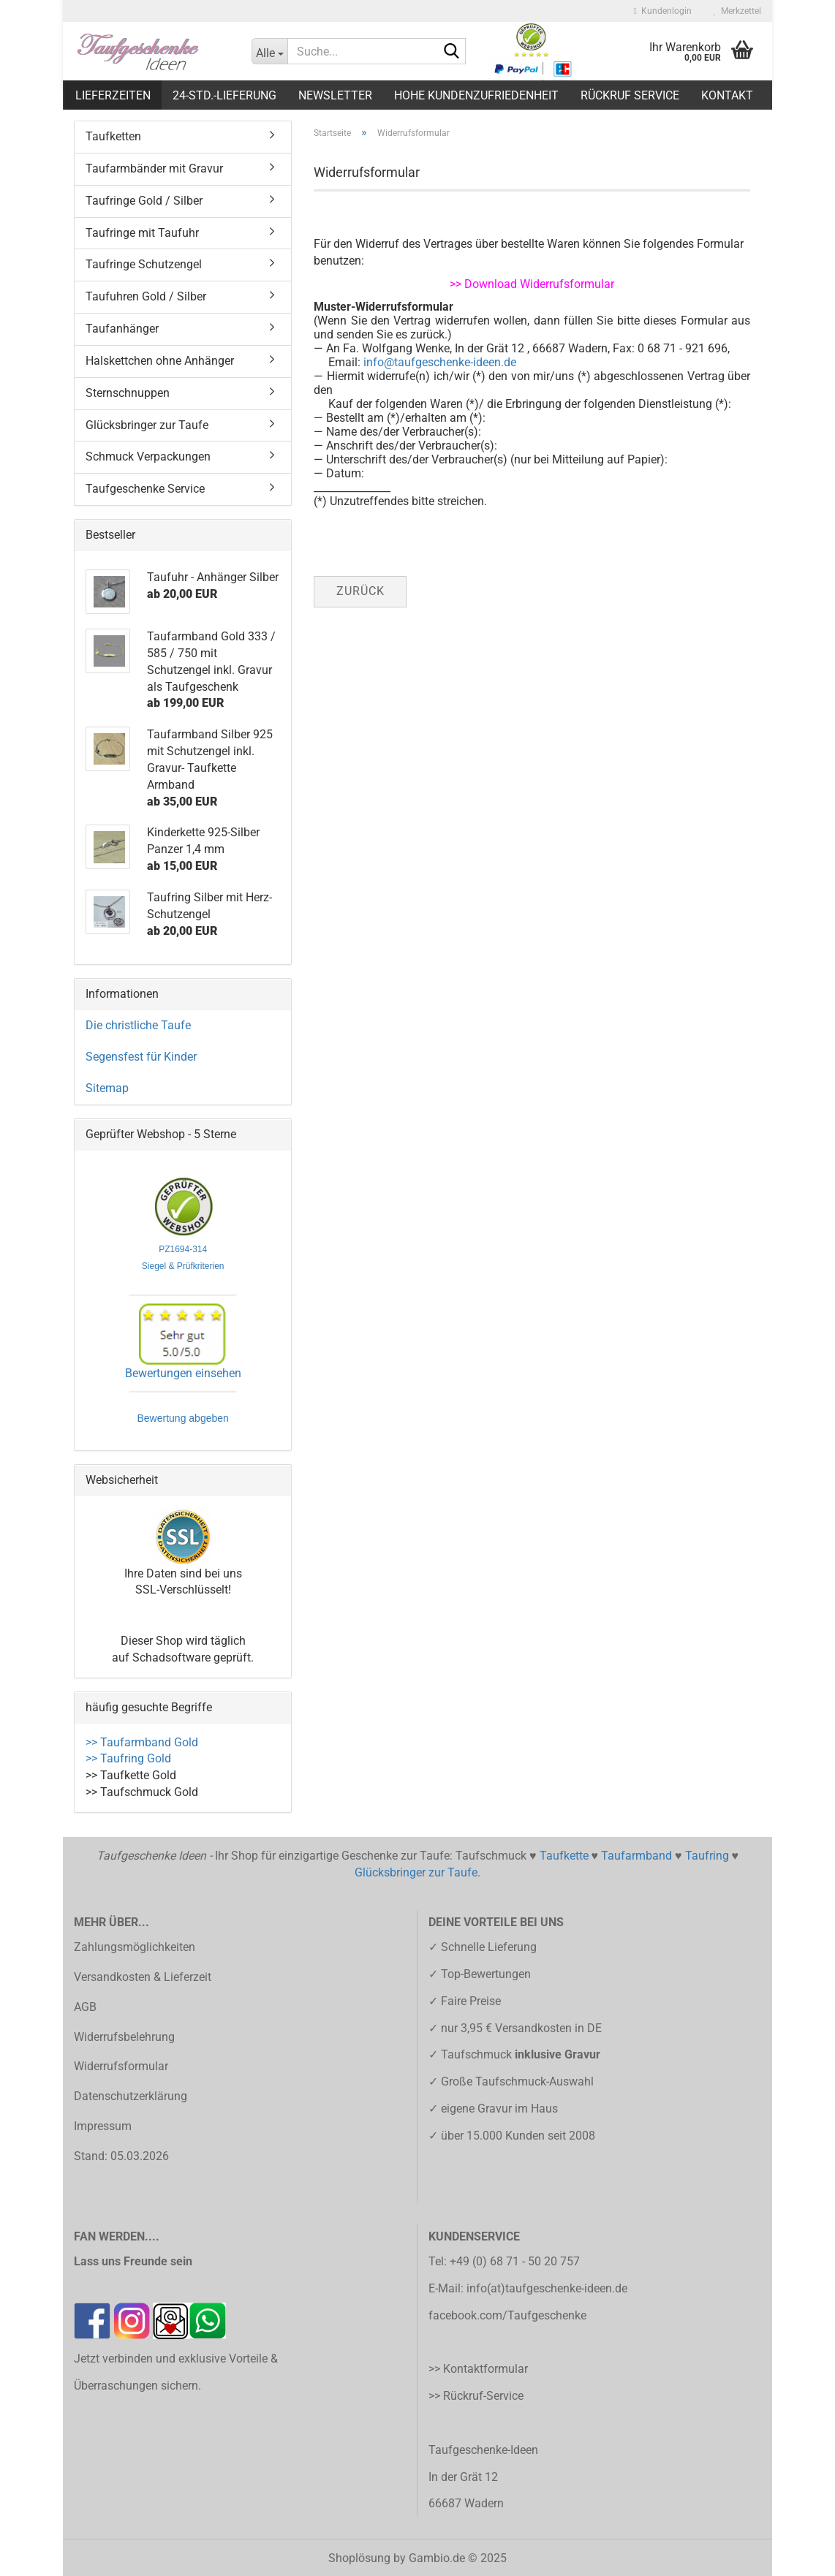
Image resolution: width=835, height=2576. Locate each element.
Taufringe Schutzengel (144, 264)
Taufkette (564, 1856)
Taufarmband (636, 1856)
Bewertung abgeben (183, 1419)
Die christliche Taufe (138, 1025)
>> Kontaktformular (478, 2369)
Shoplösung (359, 2558)
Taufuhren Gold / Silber (146, 296)
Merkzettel (737, 11)
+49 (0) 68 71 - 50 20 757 (515, 2261)
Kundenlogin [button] (663, 11)
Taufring (707, 1856)
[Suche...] (270, 51)
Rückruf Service (630, 95)
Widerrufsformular (121, 2066)
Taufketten (113, 136)
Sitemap (107, 1088)
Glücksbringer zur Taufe (147, 425)
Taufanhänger (122, 329)
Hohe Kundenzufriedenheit (476, 95)
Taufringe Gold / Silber (144, 201)
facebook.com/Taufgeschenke (507, 2315)
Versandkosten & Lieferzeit (142, 1977)
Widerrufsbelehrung (124, 2037)
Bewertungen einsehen (183, 1373)
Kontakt (727, 95)
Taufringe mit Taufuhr (142, 233)
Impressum (103, 2126)
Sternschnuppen (128, 393)
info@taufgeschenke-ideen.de (439, 362)
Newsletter (335, 95)
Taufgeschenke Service (145, 489)
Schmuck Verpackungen (148, 456)
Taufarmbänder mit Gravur (154, 168)
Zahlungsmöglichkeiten (134, 1947)
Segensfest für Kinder (141, 1057)
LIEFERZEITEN (113, 95)
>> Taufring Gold (128, 1758)
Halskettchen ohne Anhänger (160, 361)
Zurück (360, 591)
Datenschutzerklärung (130, 2096)
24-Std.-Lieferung (224, 95)
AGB (85, 2007)
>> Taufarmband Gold (142, 1742)
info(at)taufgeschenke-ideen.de (546, 2288)
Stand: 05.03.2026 (121, 2156)
